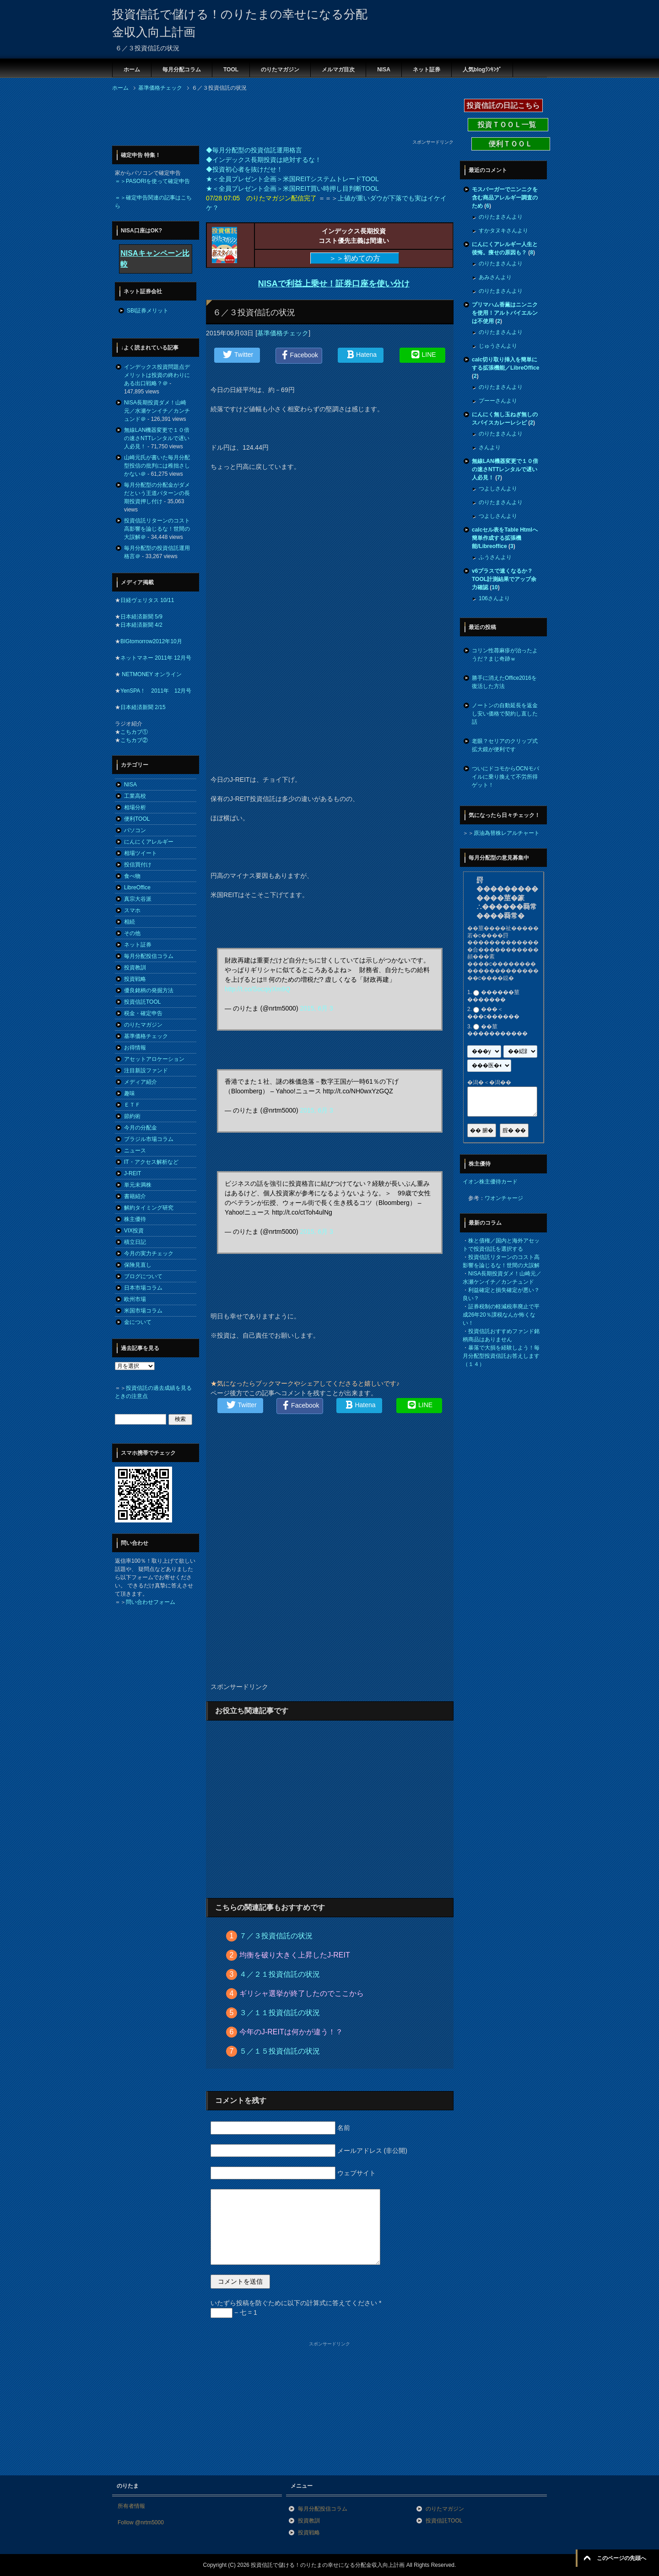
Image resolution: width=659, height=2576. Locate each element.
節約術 (132, 1116)
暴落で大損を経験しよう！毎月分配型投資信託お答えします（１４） (501, 1355)
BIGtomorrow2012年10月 (151, 641)
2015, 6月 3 (316, 1008)
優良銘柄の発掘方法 (148, 990)
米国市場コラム (143, 1310)
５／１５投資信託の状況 (279, 2051)
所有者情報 (131, 2506)
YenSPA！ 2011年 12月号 (155, 691)
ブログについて (143, 1276)
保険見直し (137, 1265)
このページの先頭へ (621, 2558)
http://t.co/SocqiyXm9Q (257, 989)
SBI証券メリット (147, 310)
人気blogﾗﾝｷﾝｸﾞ (482, 69)
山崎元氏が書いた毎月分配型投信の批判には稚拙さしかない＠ (157, 465)
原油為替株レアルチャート (507, 833)
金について (137, 1322)
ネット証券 (426, 69)
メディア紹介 (140, 1082)
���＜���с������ (493, 1013)
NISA (383, 69)
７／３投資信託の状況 (276, 1936)
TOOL (230, 69)
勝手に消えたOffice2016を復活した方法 (504, 682)
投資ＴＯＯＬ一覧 (508, 125)
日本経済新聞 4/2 (141, 625)
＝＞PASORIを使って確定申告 (152, 181)
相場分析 (135, 807)
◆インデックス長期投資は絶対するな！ (263, 159)
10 (494, 587)
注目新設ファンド (146, 1070)
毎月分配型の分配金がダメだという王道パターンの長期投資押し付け (157, 493)
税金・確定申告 (143, 1013)
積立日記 (135, 1242)
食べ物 (132, 876)
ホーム (132, 69)
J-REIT (132, 1173)
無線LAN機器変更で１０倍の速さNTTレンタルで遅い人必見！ (156, 438)
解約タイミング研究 (148, 1208)
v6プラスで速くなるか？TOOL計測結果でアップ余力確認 (504, 579)
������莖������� (493, 996)
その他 (132, 933)
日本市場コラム (143, 1288)
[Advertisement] (278, 118)
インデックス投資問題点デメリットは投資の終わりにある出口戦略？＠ (157, 375)
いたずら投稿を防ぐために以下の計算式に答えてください (296, 2303)
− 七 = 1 (234, 2312)
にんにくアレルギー (148, 842)
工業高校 (135, 796)
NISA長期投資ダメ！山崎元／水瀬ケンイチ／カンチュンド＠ (157, 410)
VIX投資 (134, 1230)
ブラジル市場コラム (148, 1139)
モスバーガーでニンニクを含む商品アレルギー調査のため (505, 197)
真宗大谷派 (137, 899)
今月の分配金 (140, 1127)
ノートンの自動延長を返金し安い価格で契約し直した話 (505, 713)
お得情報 (135, 1047)
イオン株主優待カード (490, 1181)
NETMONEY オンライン (151, 674)
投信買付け (137, 864)
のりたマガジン (280, 69)
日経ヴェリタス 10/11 (147, 600)
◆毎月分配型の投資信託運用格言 (254, 150)
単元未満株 (137, 1185)
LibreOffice (137, 887)
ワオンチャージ (504, 1198)
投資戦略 (135, 979)
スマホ (132, 910)
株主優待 (135, 1219)
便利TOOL (137, 819)
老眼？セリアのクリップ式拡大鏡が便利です (505, 745)
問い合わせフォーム (150, 1602)
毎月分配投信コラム (148, 956)
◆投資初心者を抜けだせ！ (244, 169)
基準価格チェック (282, 333)
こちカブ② (134, 740)
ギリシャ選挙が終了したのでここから (301, 1993)
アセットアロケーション (154, 1059)
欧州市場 (135, 1299)
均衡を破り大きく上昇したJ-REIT (294, 1955)
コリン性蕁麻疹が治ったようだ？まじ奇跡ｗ (505, 654)
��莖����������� (497, 1030)
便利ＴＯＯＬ (510, 144)
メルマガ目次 (338, 69)
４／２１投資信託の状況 (279, 1974)
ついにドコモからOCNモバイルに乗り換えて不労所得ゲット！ (505, 776)
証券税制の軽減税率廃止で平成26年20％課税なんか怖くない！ (501, 1314)
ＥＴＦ (132, 1105)
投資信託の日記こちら (503, 105)
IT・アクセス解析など (151, 1162)
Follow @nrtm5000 (141, 2522)
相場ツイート (140, 853)
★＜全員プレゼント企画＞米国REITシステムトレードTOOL (292, 179)
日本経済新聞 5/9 (141, 616)
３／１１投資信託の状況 (279, 2013)
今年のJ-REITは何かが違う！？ (291, 2032)
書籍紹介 (135, 1196)
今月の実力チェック (148, 1253)
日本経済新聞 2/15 (143, 707)
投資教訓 (135, 967)
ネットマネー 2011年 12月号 (155, 658)
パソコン (135, 830)
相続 (129, 922)
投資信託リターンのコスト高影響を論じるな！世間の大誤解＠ (157, 528)
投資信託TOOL (142, 1002)
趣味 (129, 1093)
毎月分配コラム (181, 69)
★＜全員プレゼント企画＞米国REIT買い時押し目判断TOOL (292, 188)
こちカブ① (134, 732)
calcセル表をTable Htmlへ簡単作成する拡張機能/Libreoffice (505, 538)
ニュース (135, 1150)
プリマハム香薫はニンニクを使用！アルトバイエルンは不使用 (505, 312)
